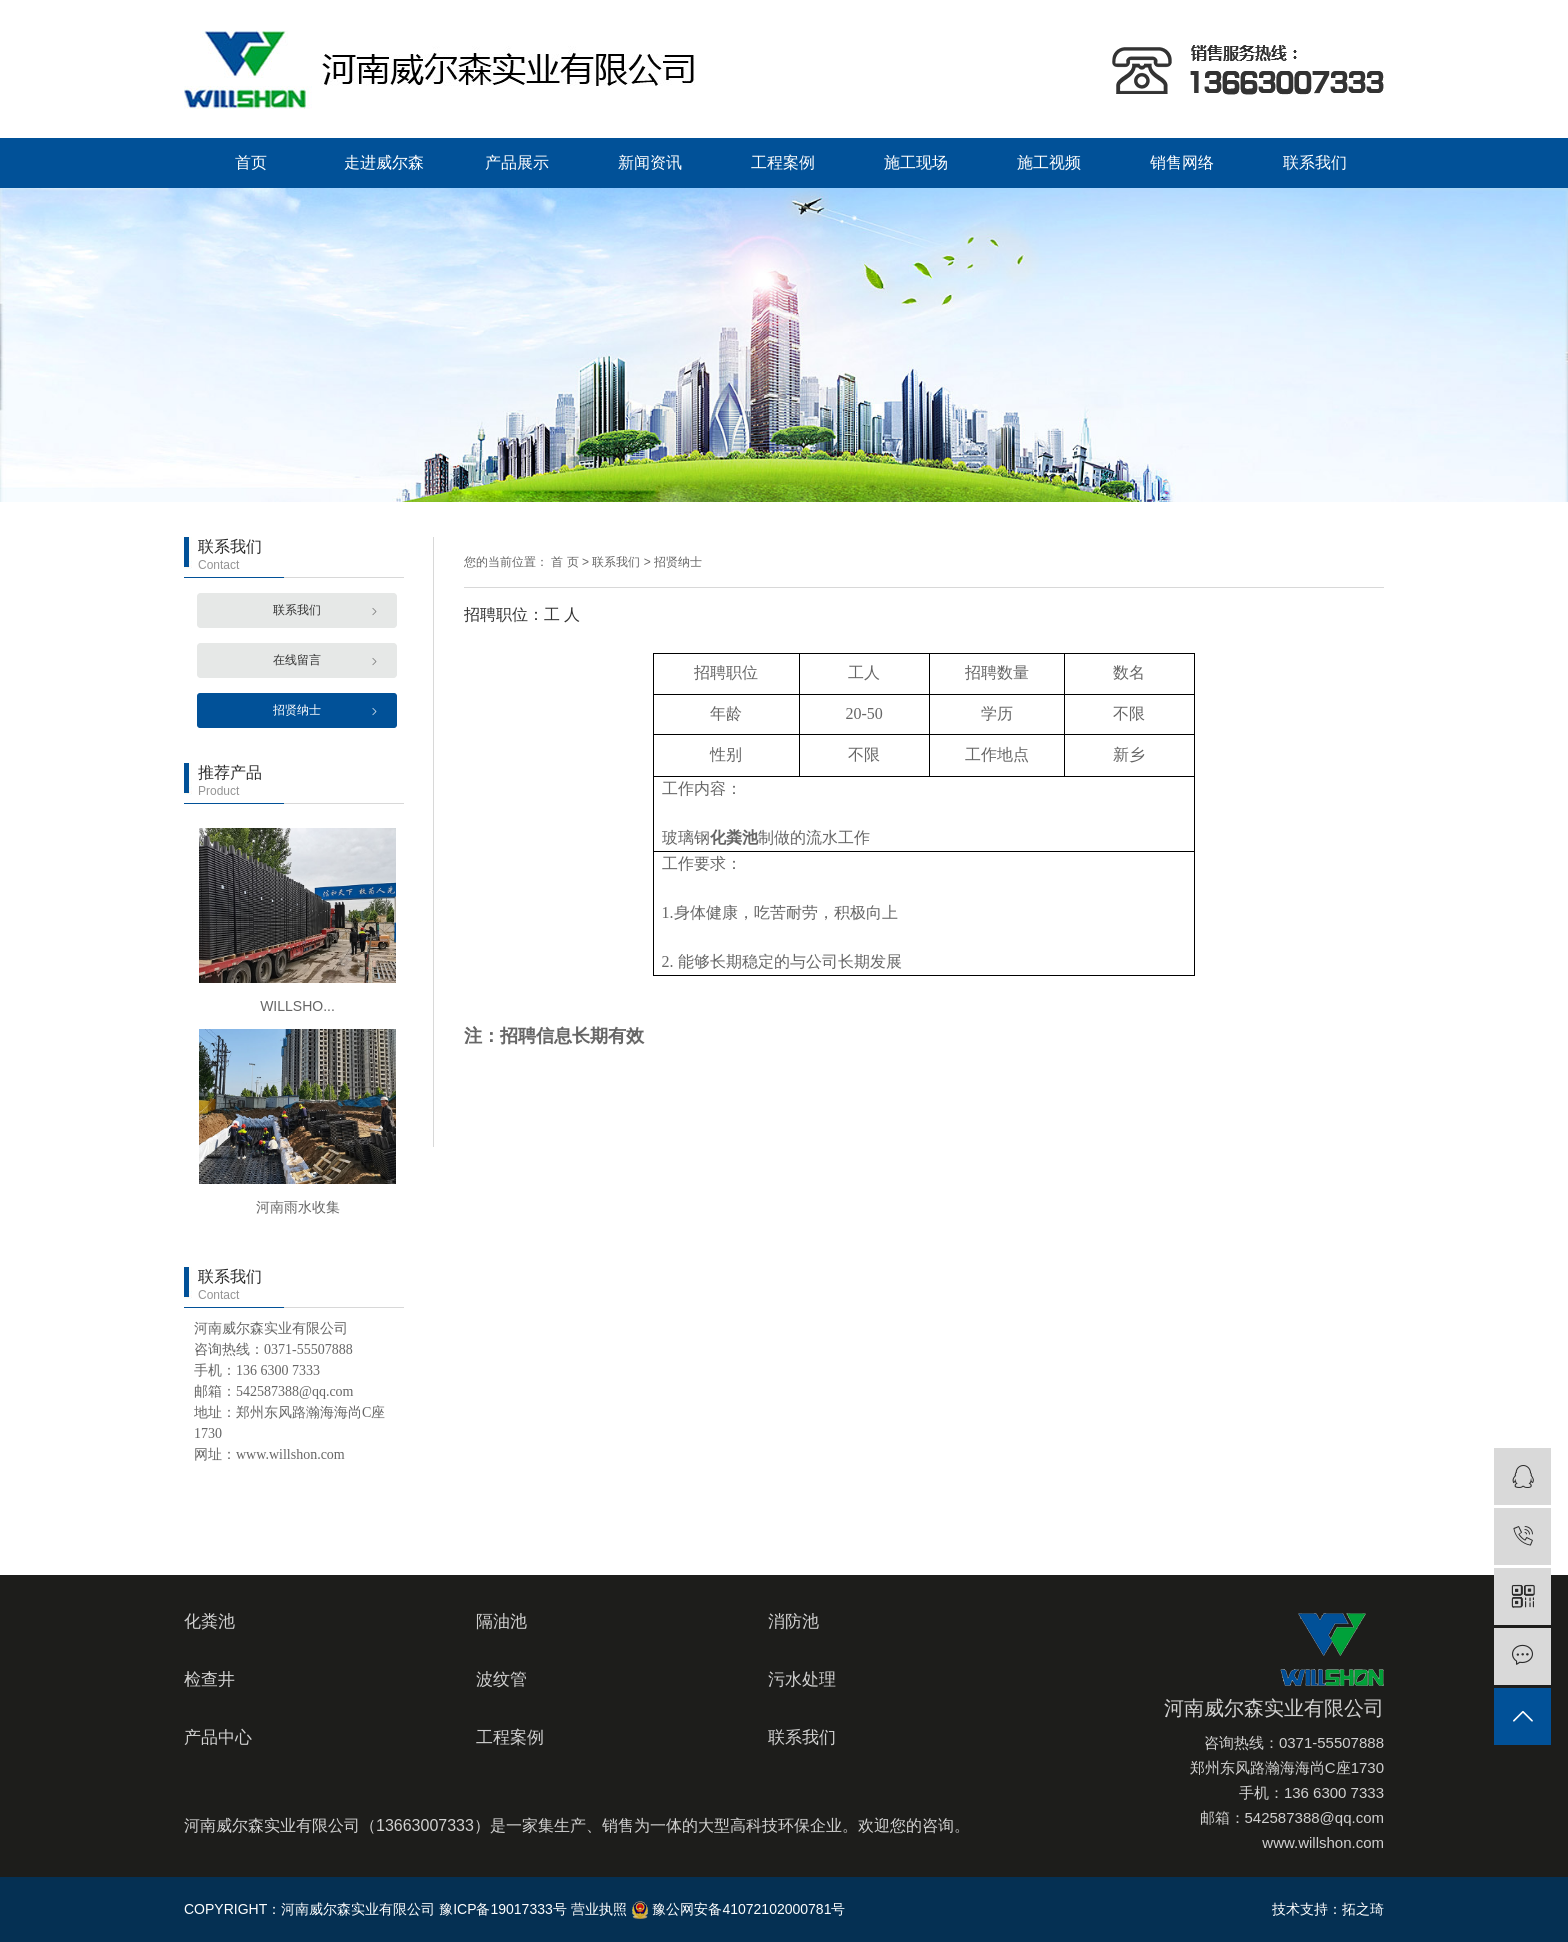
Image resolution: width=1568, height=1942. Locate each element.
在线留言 (297, 660)
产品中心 (218, 1737)
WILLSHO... (297, 1006)
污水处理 (802, 1679)
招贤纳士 (297, 710)
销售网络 (1182, 162)
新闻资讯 (650, 162)
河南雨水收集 (298, 1207)
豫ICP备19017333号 (503, 1909)
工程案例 (783, 162)
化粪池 (209, 1621)
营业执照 (599, 1909)
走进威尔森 (384, 162)
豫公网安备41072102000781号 (738, 1909)
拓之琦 (1363, 1909)
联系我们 (1315, 162)
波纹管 (501, 1679)
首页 (251, 162)
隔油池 (501, 1621)
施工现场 (916, 162)
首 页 (564, 562)
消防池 (793, 1621)
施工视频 (1049, 162)
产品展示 (517, 162)
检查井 (209, 1679)
